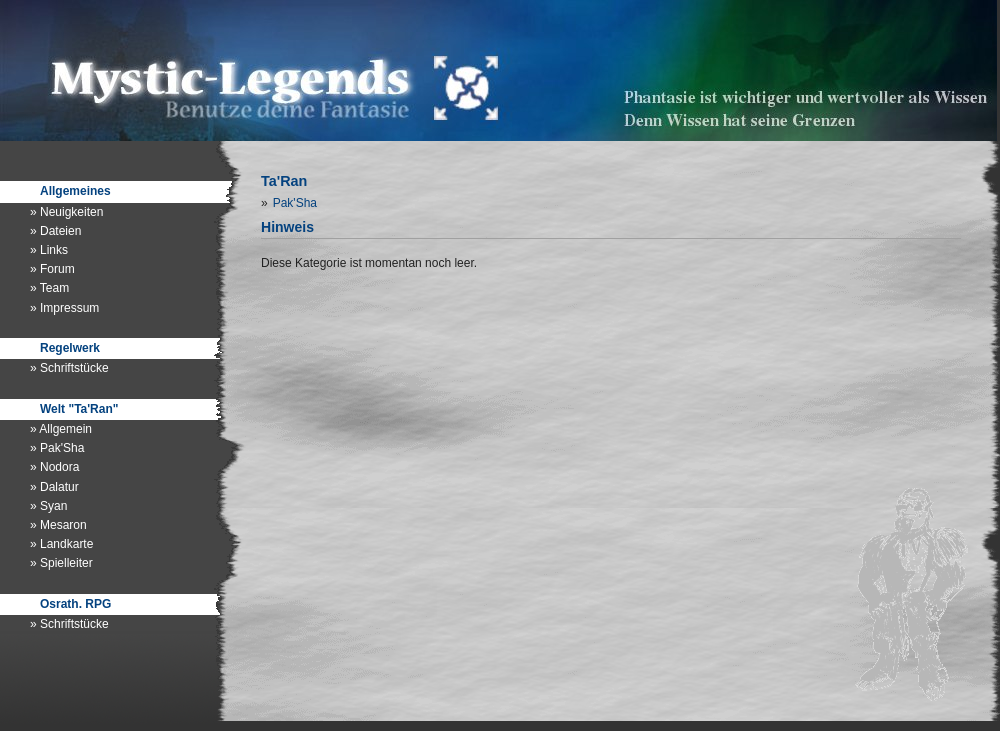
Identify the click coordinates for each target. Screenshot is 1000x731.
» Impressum (64, 308)
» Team (49, 288)
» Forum (52, 269)
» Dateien (55, 231)
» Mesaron (58, 525)
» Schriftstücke (69, 368)
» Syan (48, 506)
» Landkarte (61, 544)
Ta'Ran (284, 181)
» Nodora (54, 467)
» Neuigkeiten (66, 212)
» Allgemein (61, 429)
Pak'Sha (295, 203)
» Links (49, 250)
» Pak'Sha (57, 448)
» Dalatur (54, 487)
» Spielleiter (61, 563)
